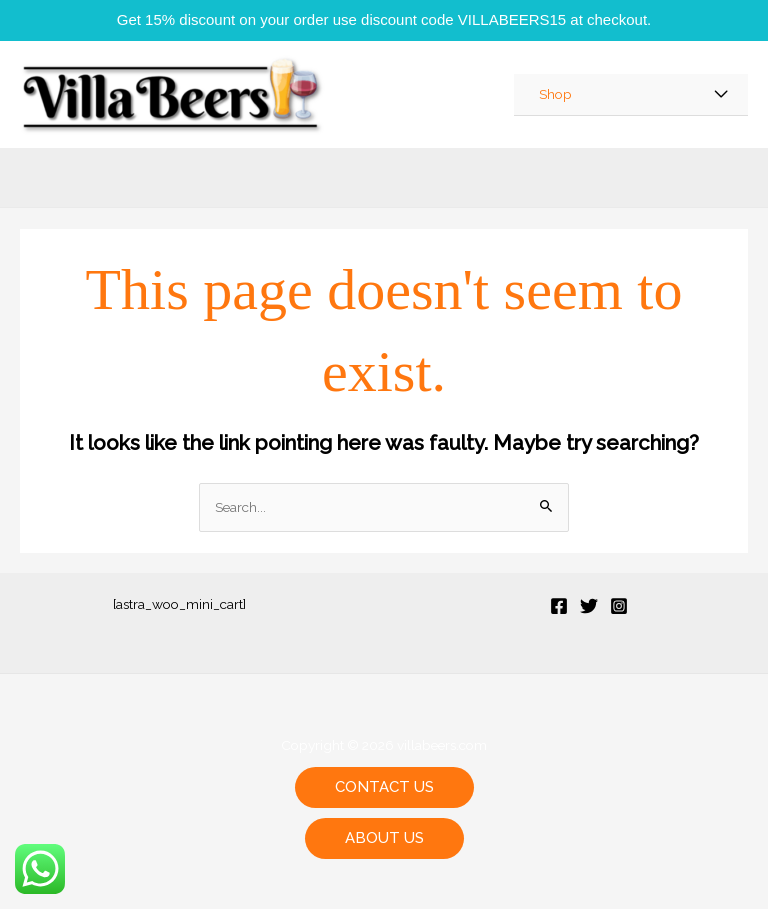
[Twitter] (589, 606)
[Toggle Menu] (721, 95)
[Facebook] (559, 606)
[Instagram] (619, 606)
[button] (384, 787)
